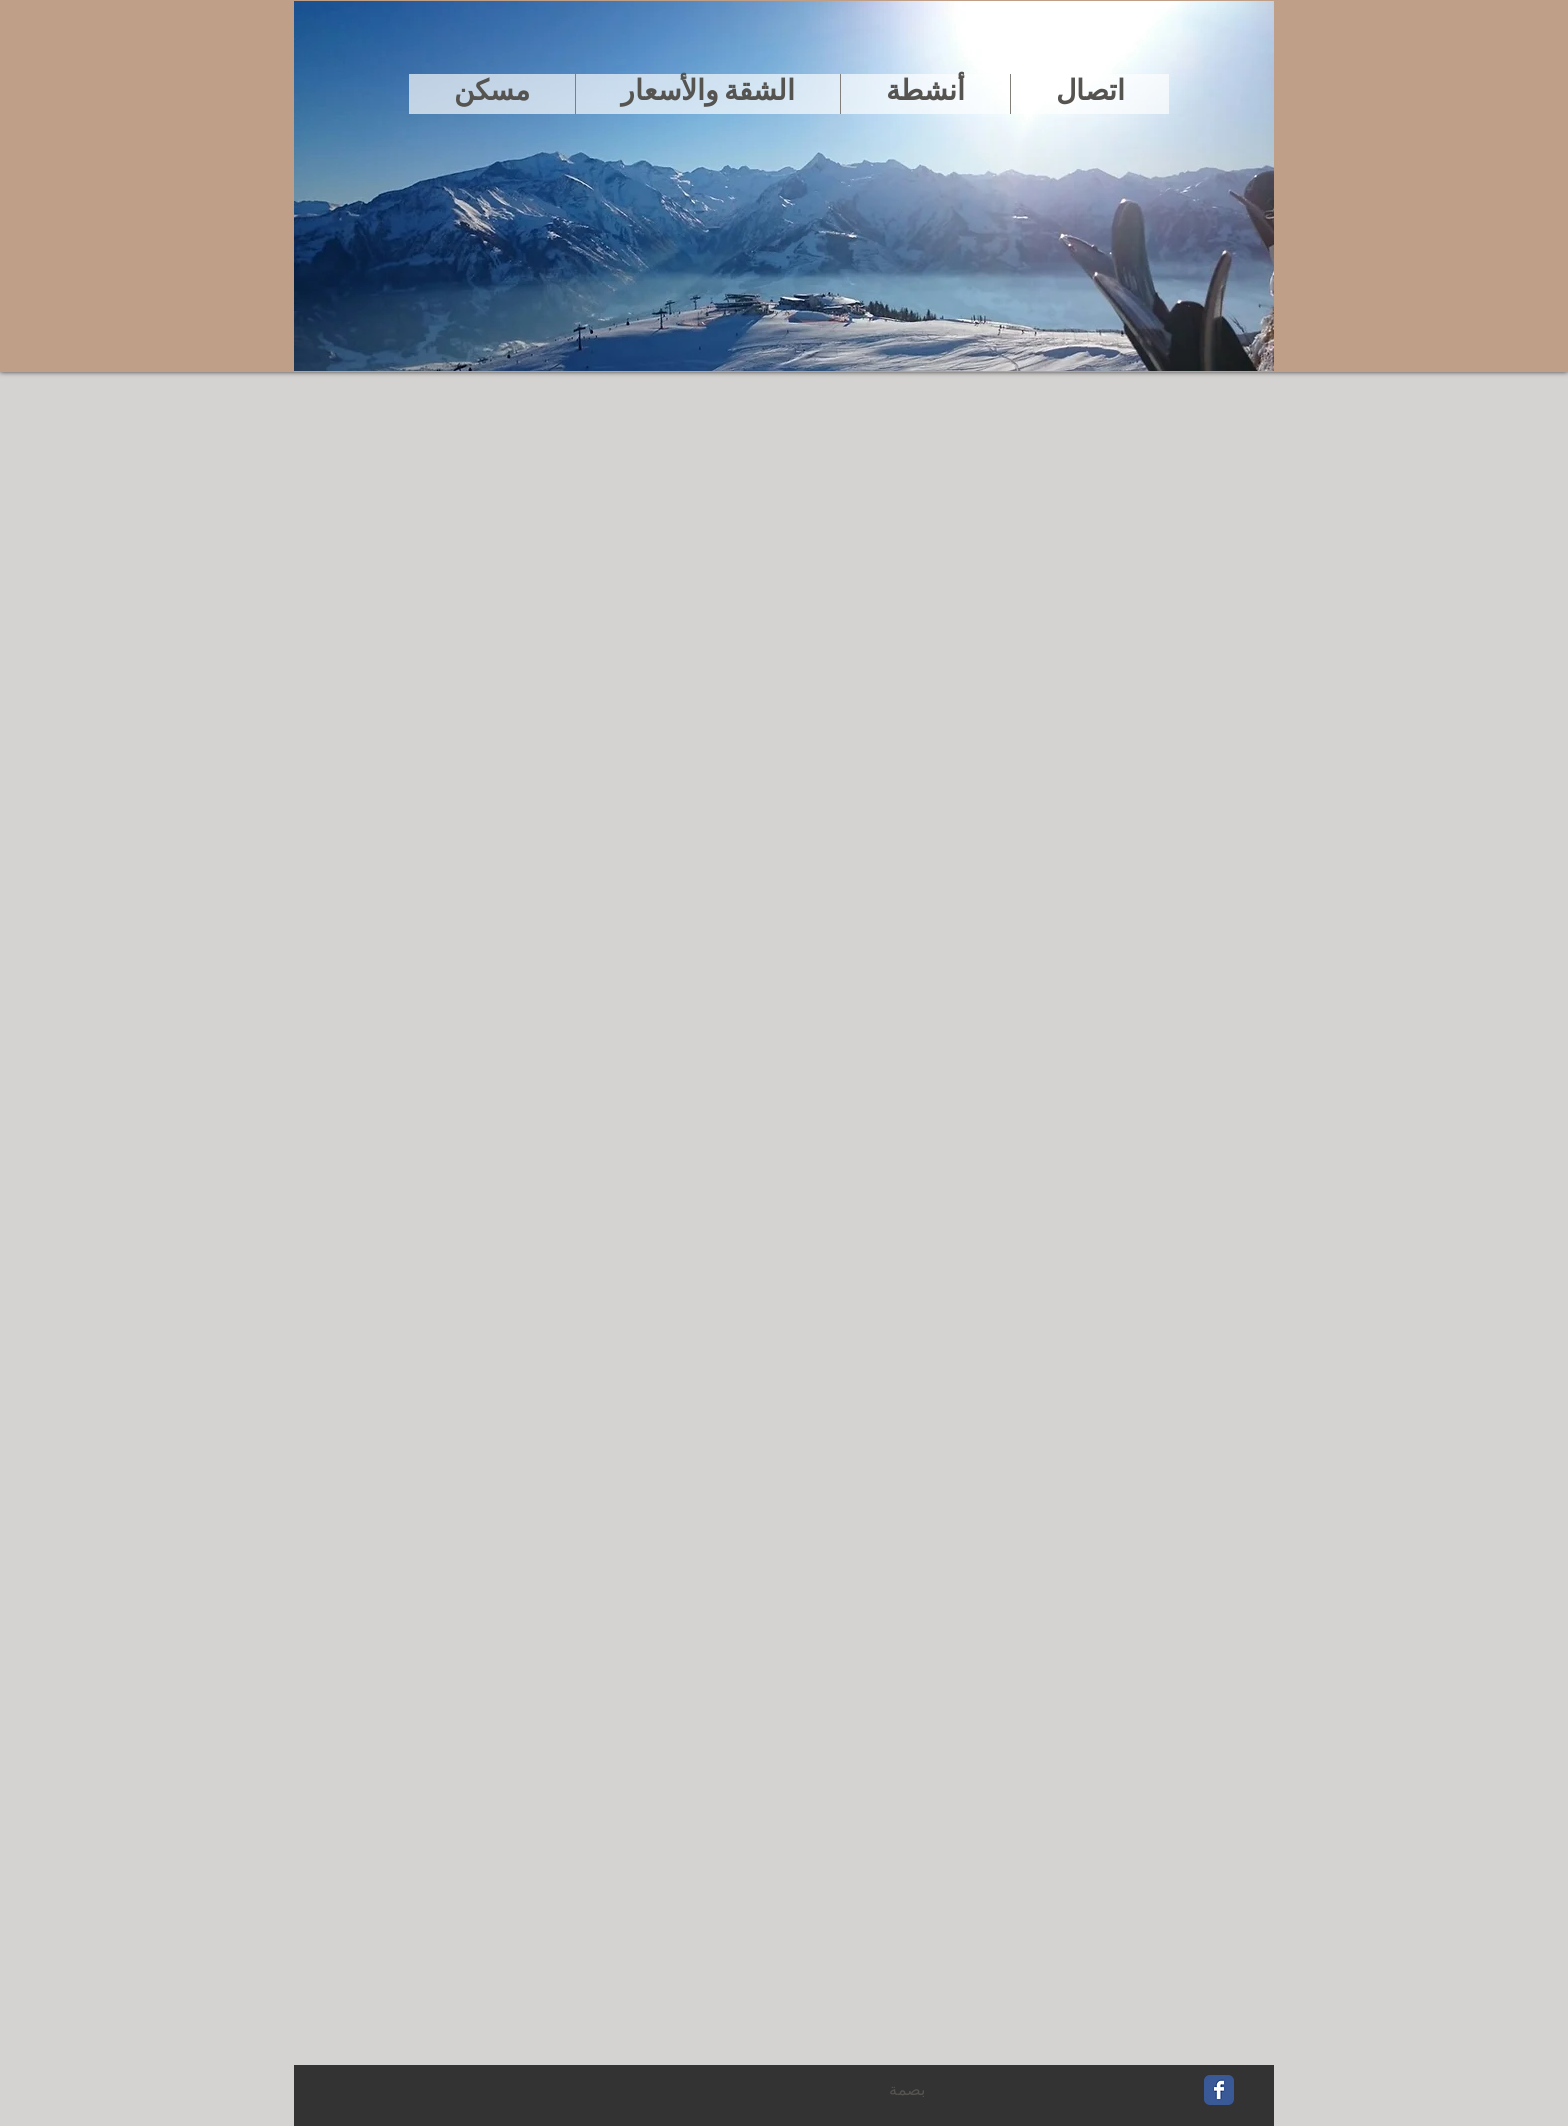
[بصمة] (906, 2091)
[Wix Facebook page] (1219, 2090)
